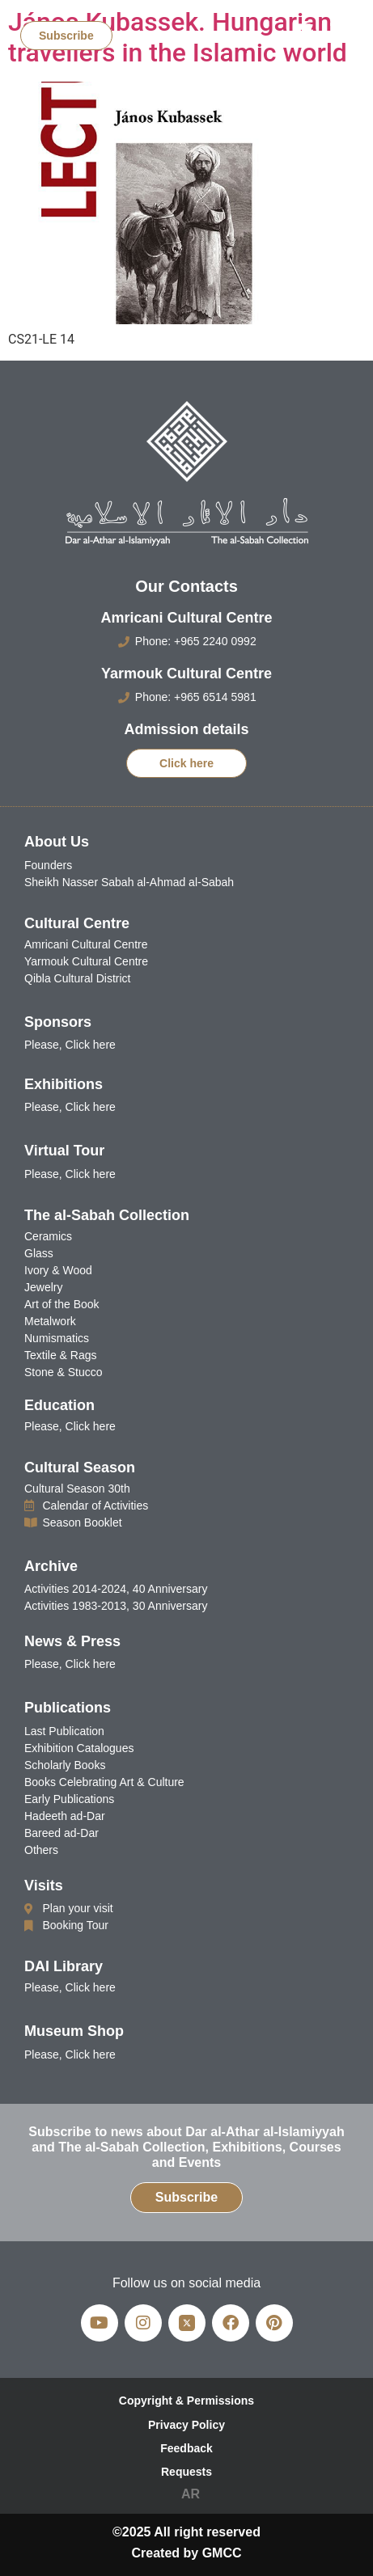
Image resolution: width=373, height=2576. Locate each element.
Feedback (186, 2448)
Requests (186, 2471)
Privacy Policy (186, 2424)
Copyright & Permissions (186, 2400)
